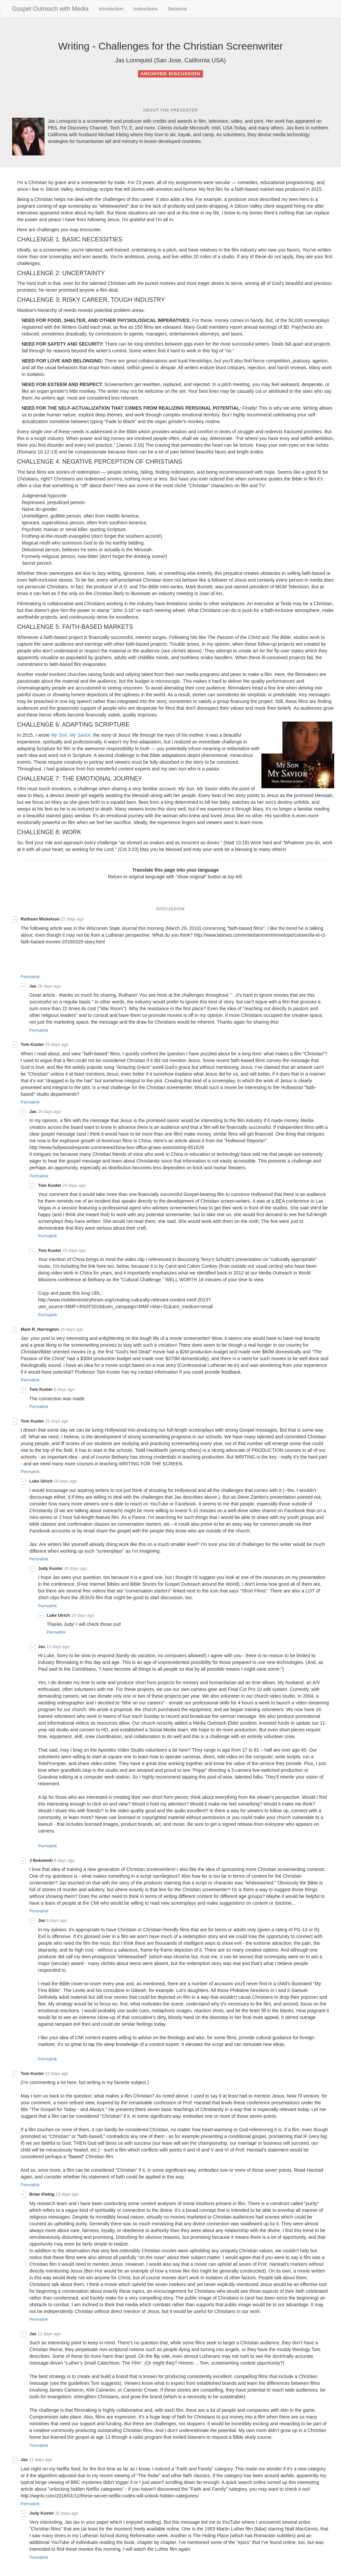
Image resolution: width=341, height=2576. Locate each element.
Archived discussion (170, 73)
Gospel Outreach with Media (50, 8)
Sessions (177, 8)
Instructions (146, 8)
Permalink (30, 976)
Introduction (111, 8)
